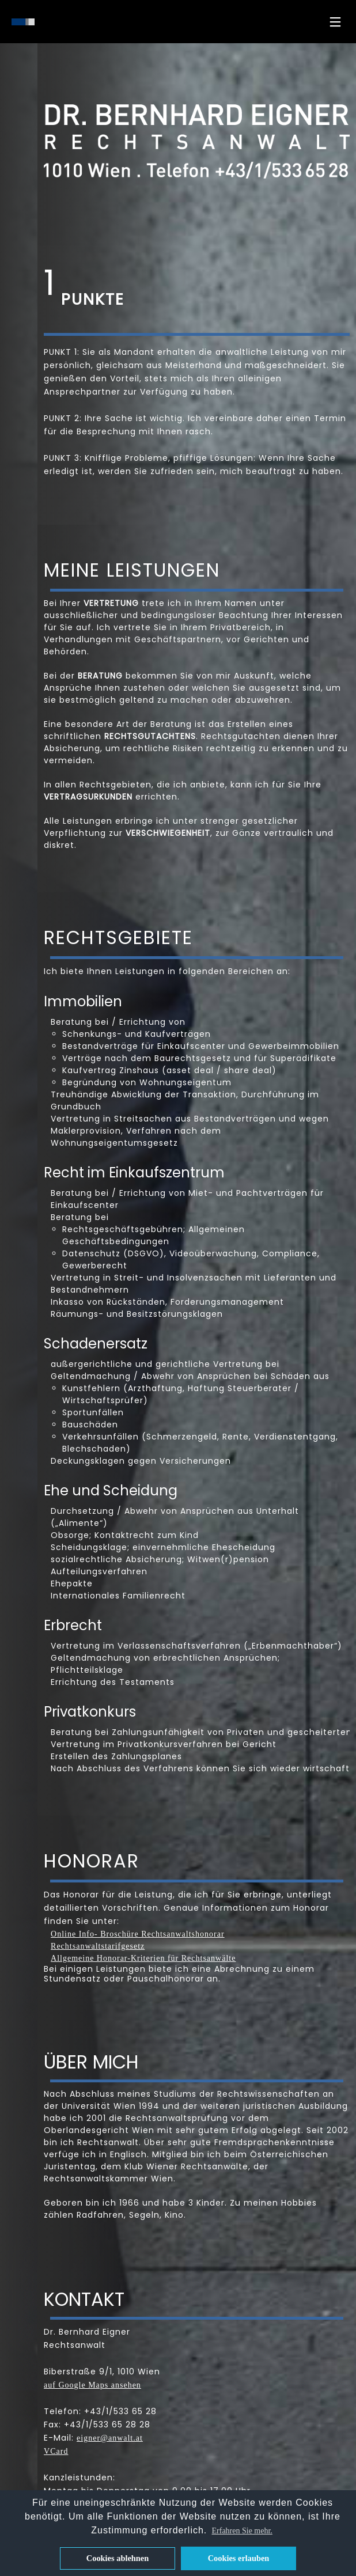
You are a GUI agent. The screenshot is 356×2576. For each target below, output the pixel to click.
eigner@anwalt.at (110, 2438)
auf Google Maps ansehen (92, 2385)
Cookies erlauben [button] (239, 2558)
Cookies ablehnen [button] (117, 2558)
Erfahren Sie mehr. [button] (242, 2530)
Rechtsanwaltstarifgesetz (98, 1946)
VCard (56, 2451)
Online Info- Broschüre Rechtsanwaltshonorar (138, 1934)
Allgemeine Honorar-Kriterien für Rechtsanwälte (143, 1958)
